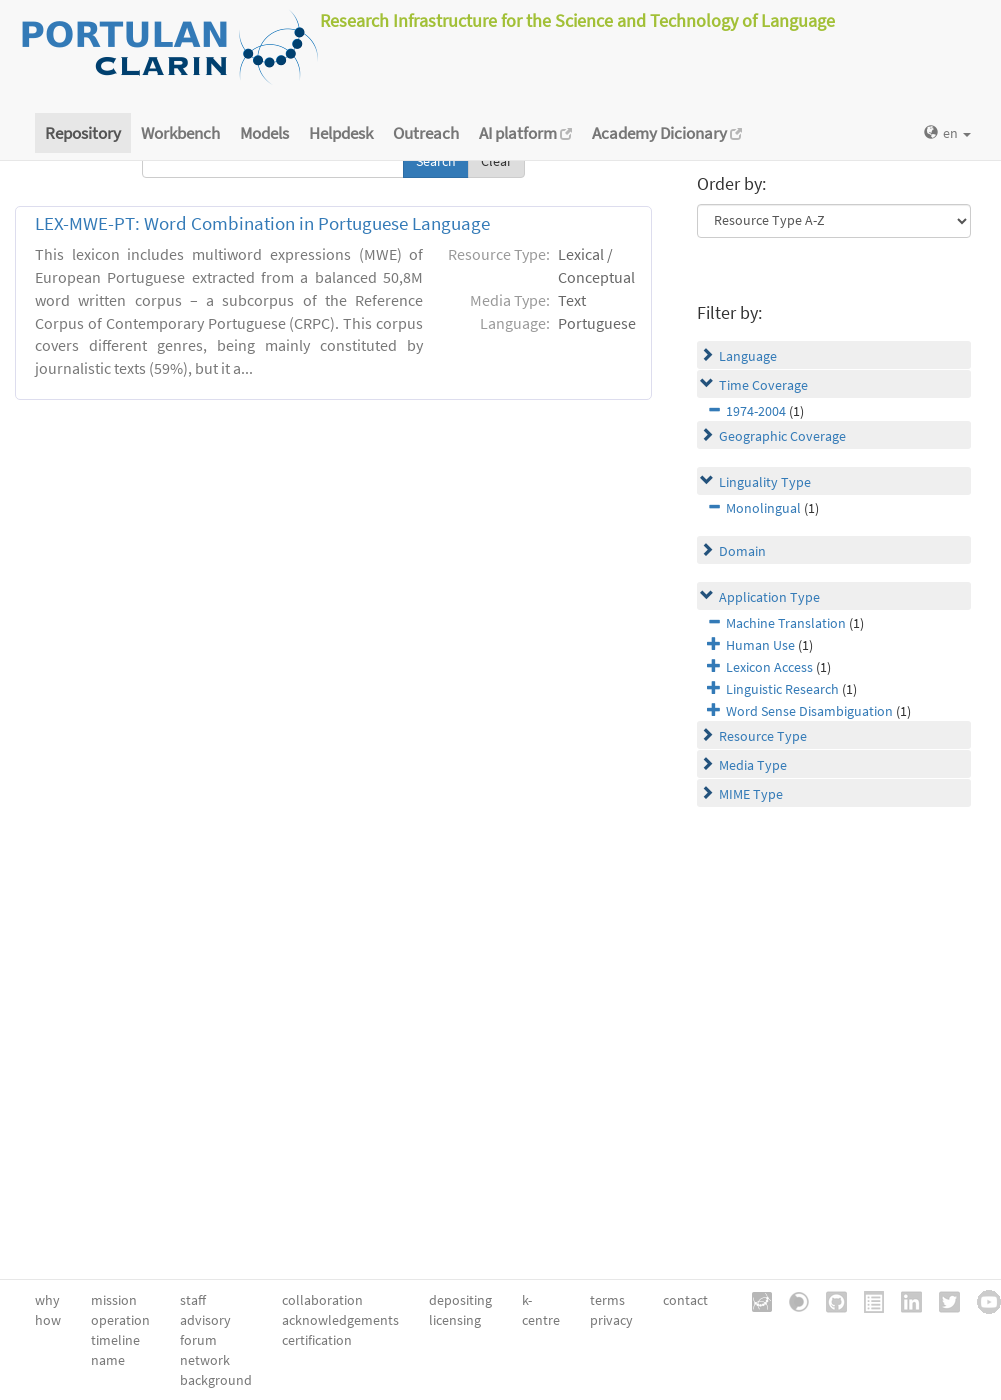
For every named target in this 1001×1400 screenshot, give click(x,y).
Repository (83, 133)
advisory (205, 1320)
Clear (496, 161)
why (47, 1300)
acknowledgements (340, 1320)
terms (607, 1300)
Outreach (426, 133)
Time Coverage (763, 385)
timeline (115, 1340)
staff (193, 1300)
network (205, 1360)
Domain (742, 551)
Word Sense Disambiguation (809, 711)
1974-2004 (756, 411)
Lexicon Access (769, 667)
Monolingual (763, 508)
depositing (460, 1300)
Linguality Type (765, 482)
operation (120, 1320)
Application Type (769, 597)
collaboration (322, 1300)
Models (264, 133)
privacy (611, 1320)
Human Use (760, 645)
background (216, 1380)
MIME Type (751, 794)
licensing (455, 1320)
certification (317, 1340)
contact (685, 1300)
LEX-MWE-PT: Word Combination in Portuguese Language (262, 223)
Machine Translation (786, 623)
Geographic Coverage (782, 436)
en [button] (947, 133)
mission (114, 1300)
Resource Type (763, 736)
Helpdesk (341, 133)
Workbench (180, 133)
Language (748, 356)
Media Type (753, 765)
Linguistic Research (782, 689)
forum (198, 1340)
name (108, 1360)
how (48, 1320)
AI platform (525, 133)
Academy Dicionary (667, 133)
